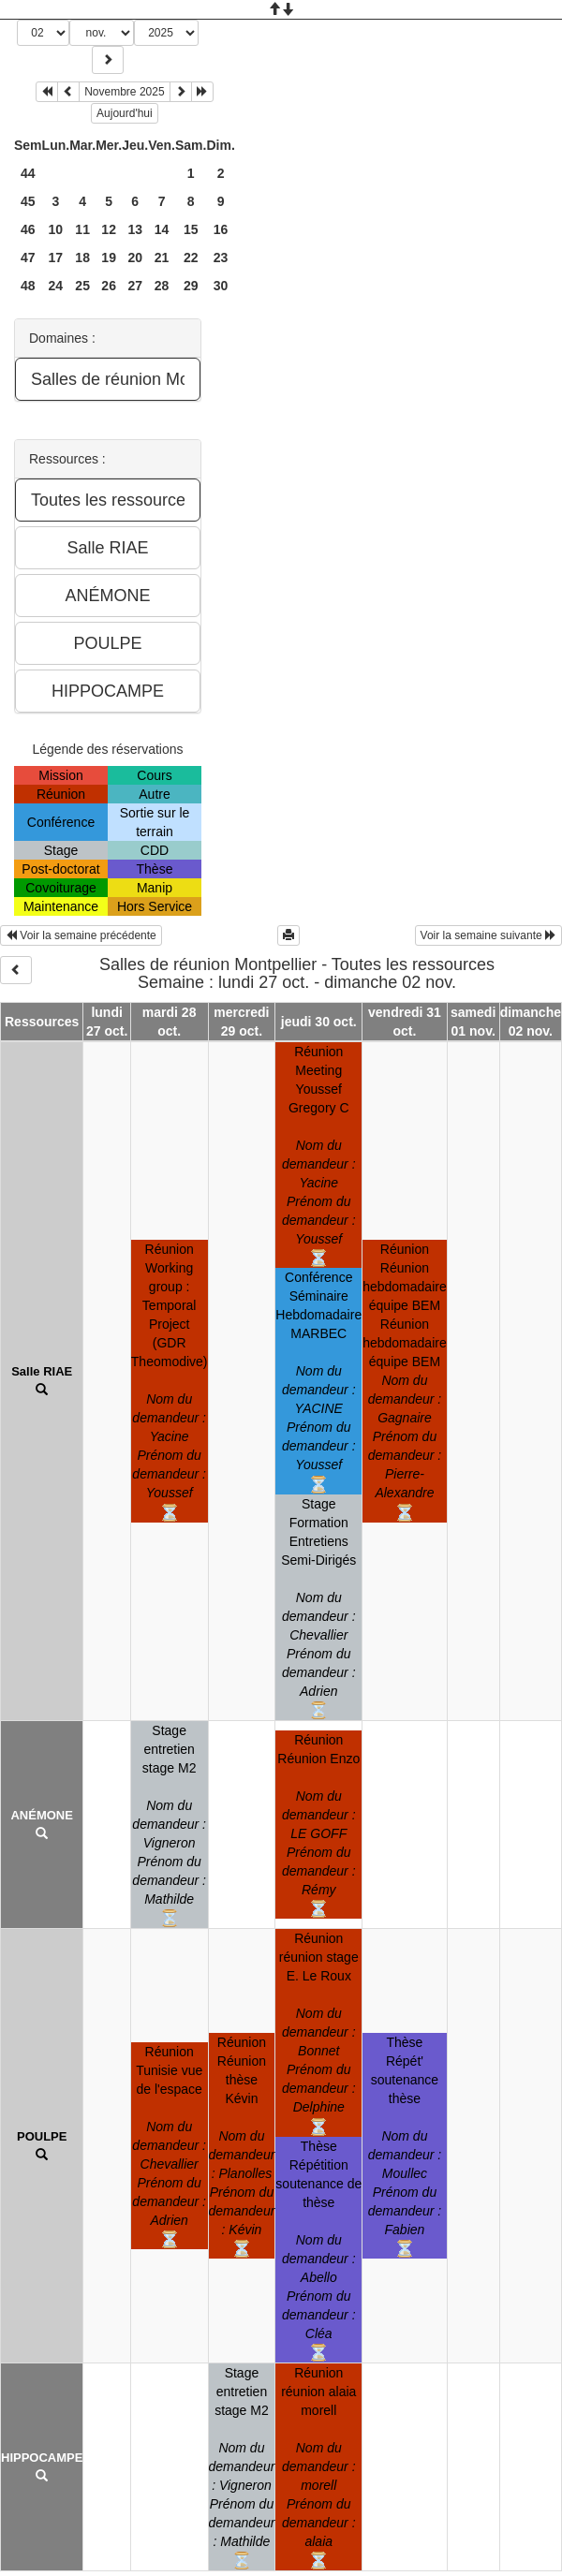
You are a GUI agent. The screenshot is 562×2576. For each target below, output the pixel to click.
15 (191, 229)
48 (28, 285)
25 (82, 285)
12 (108, 229)
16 (221, 229)
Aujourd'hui (124, 113)
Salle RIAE (41, 1371)
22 (191, 257)
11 (82, 229)
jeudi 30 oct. (319, 1021)
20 (134, 257)
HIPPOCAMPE (41, 2458)
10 (56, 229)
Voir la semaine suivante (488, 935)
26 (108, 285)
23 (221, 257)
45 (28, 201)
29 (191, 285)
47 (28, 257)
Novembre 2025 (124, 91)
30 (221, 285)
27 (134, 285)
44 (28, 173)
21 (162, 257)
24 (56, 285)
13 (134, 229)
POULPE (42, 2136)
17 (56, 257)
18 (82, 257)
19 (108, 257)
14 (162, 229)
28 (162, 285)
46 (28, 229)
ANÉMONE (41, 1815)
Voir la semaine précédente (81, 935)
